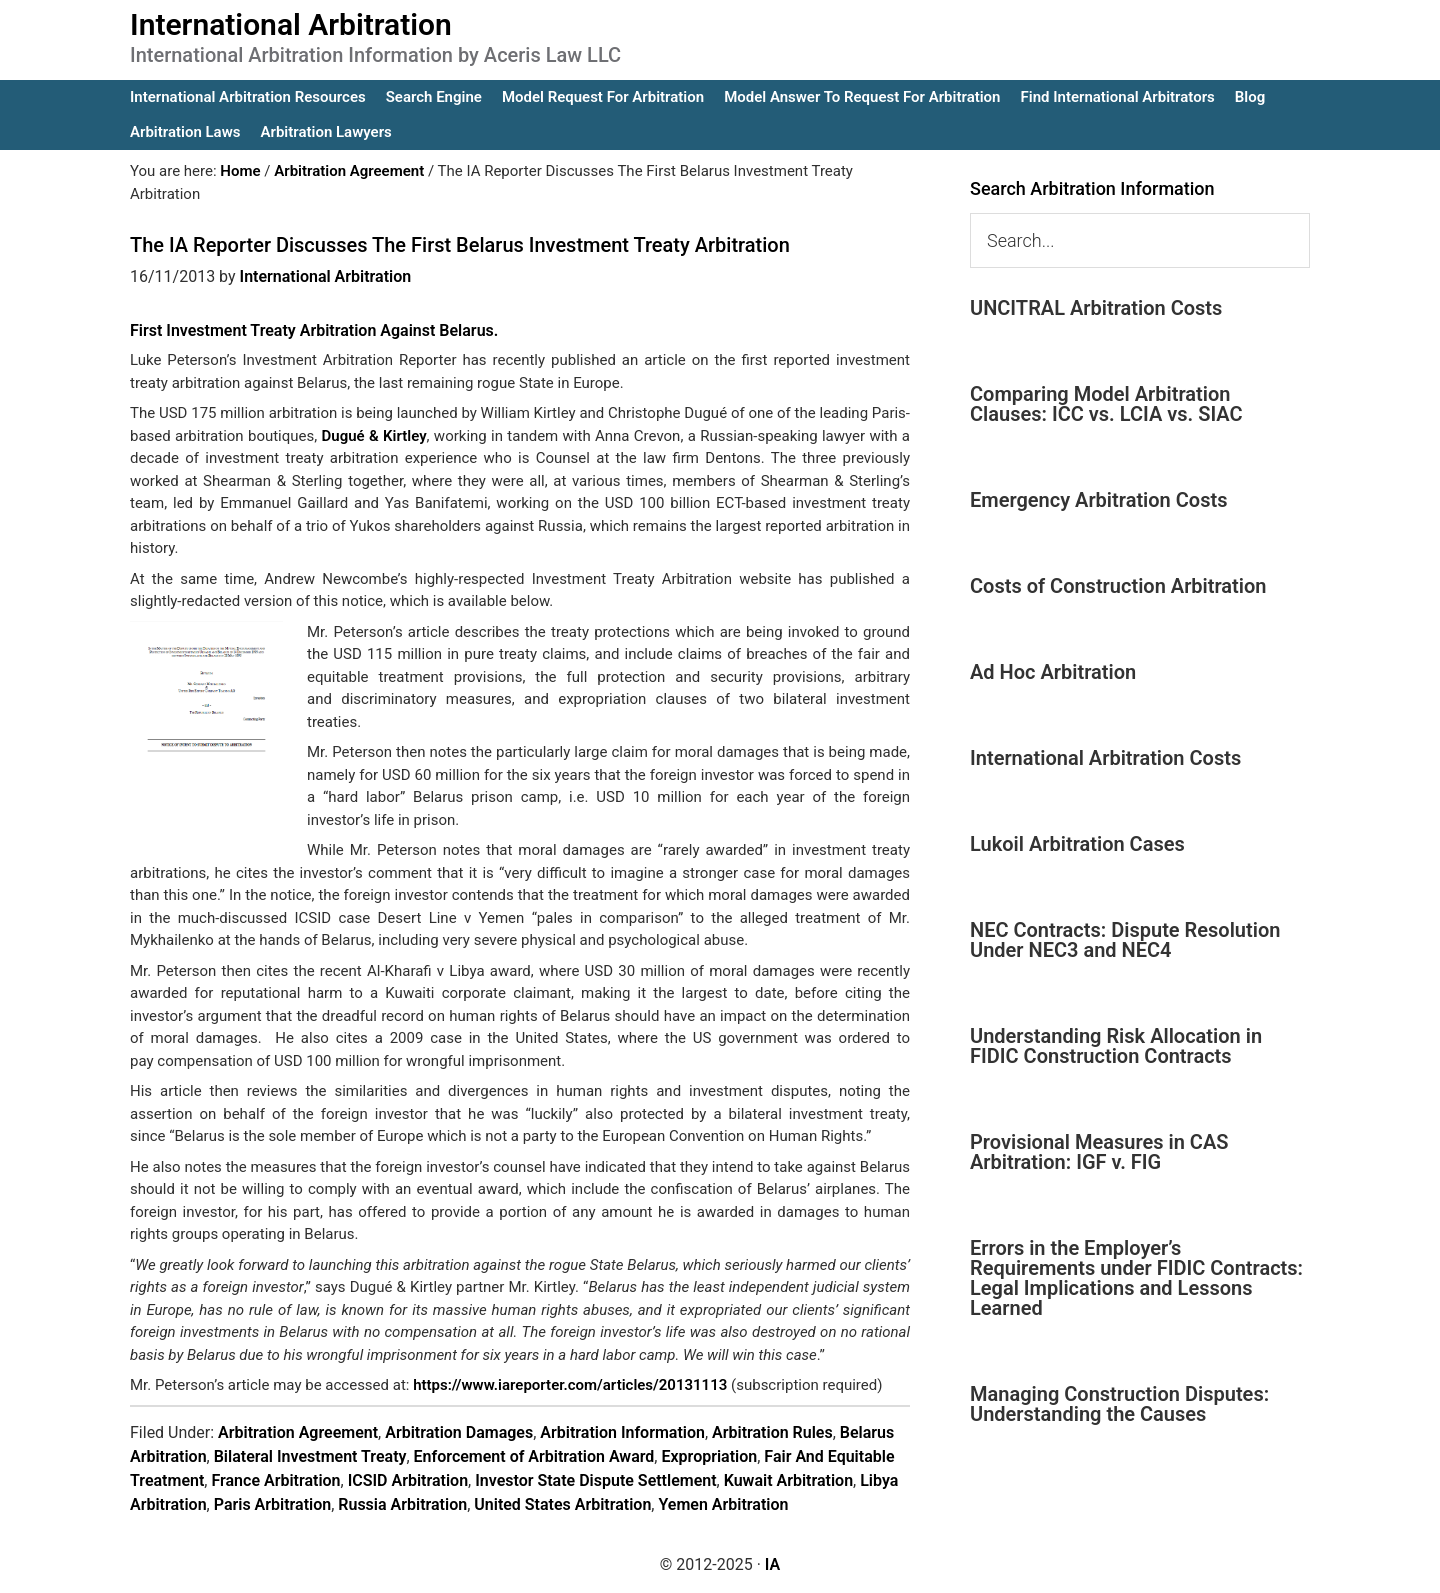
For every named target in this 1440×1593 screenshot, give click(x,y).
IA (772, 1564)
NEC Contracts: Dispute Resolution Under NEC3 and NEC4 (1125, 940)
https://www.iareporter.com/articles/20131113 (570, 1385)
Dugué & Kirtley (374, 436)
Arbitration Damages (459, 1432)
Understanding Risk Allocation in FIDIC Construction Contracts (1116, 1046)
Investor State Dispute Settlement (595, 1480)
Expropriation (709, 1456)
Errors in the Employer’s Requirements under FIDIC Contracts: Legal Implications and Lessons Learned (1136, 1278)
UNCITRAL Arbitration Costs (1096, 308)
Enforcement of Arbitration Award (534, 1456)
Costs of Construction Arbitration (1118, 586)
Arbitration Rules (772, 1432)
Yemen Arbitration (723, 1504)
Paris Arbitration (272, 1504)
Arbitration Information (622, 1432)
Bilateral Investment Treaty (310, 1456)
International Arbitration (291, 24)
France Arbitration (275, 1480)
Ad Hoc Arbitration (1053, 672)
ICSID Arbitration (408, 1480)
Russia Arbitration (402, 1504)
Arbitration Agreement (298, 1432)
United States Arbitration (562, 1504)
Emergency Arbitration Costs (1098, 500)
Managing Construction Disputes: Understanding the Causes (1119, 1404)
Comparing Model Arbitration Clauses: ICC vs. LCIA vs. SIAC (1106, 404)
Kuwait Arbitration (788, 1480)
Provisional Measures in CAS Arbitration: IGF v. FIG (1099, 1152)
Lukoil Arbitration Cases (1077, 844)
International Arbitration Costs (1105, 758)
